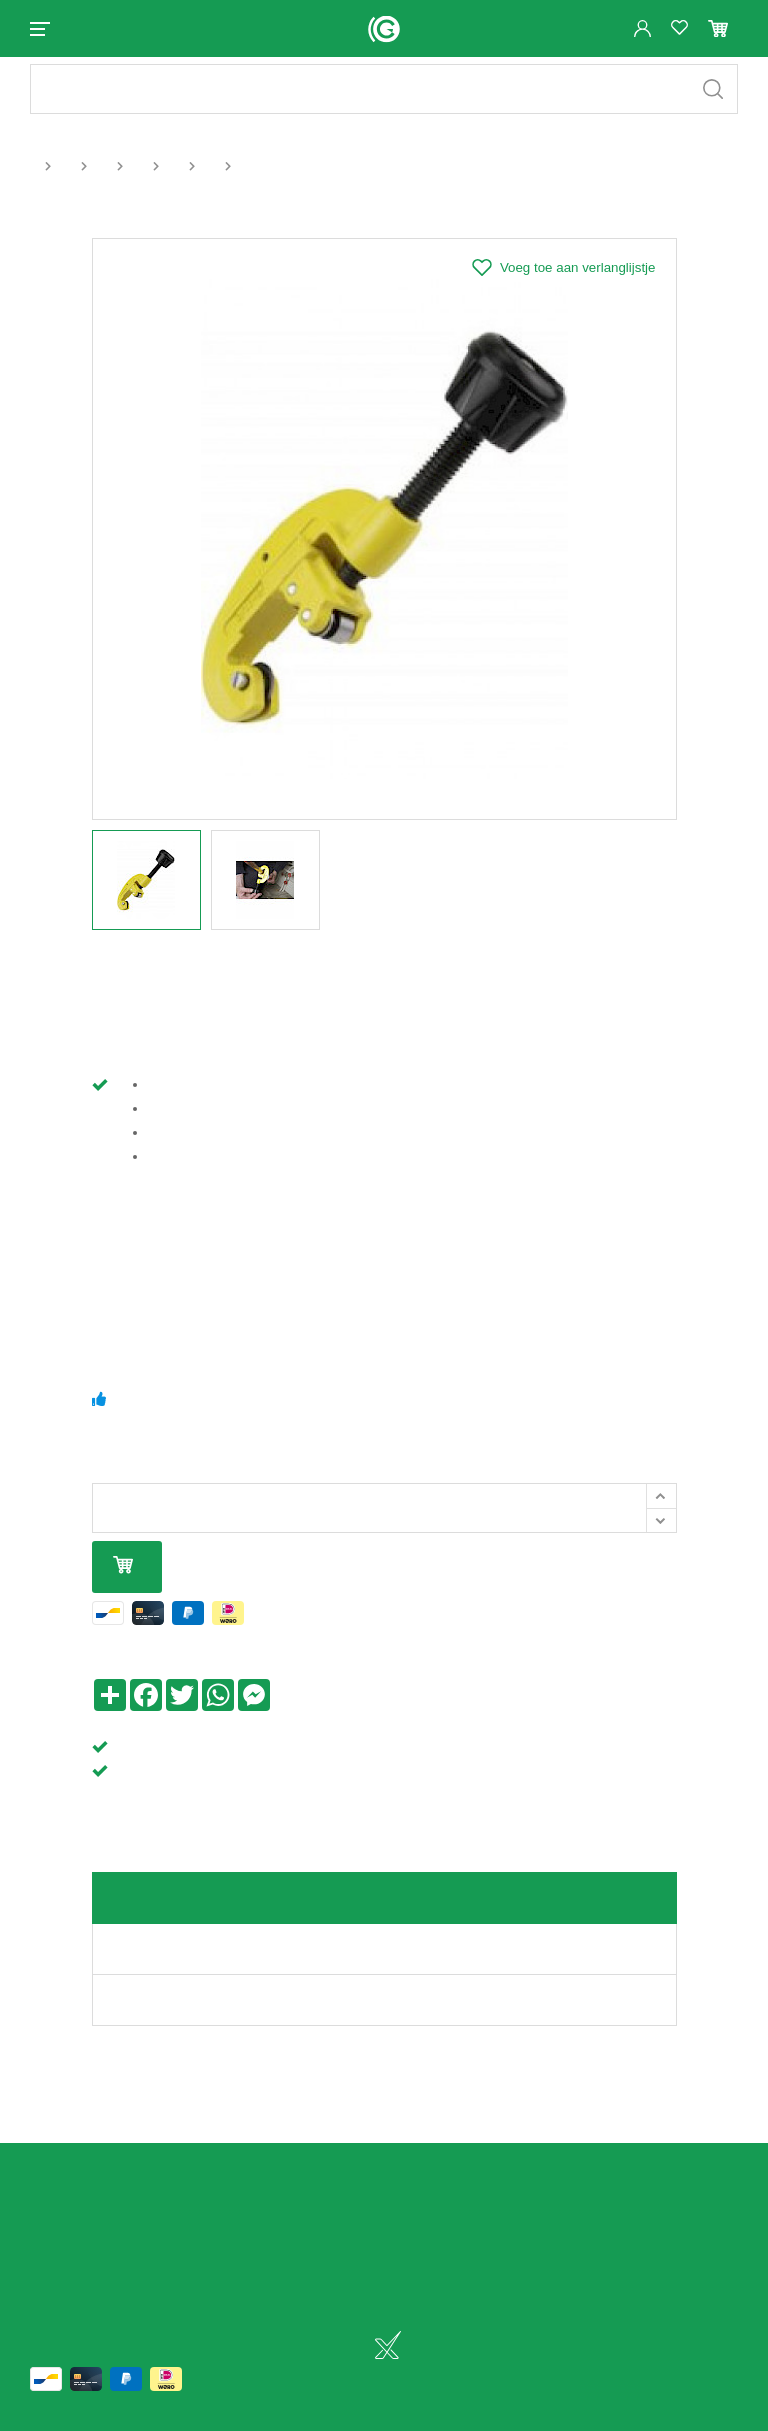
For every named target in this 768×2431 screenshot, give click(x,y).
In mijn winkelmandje (123, 1583)
